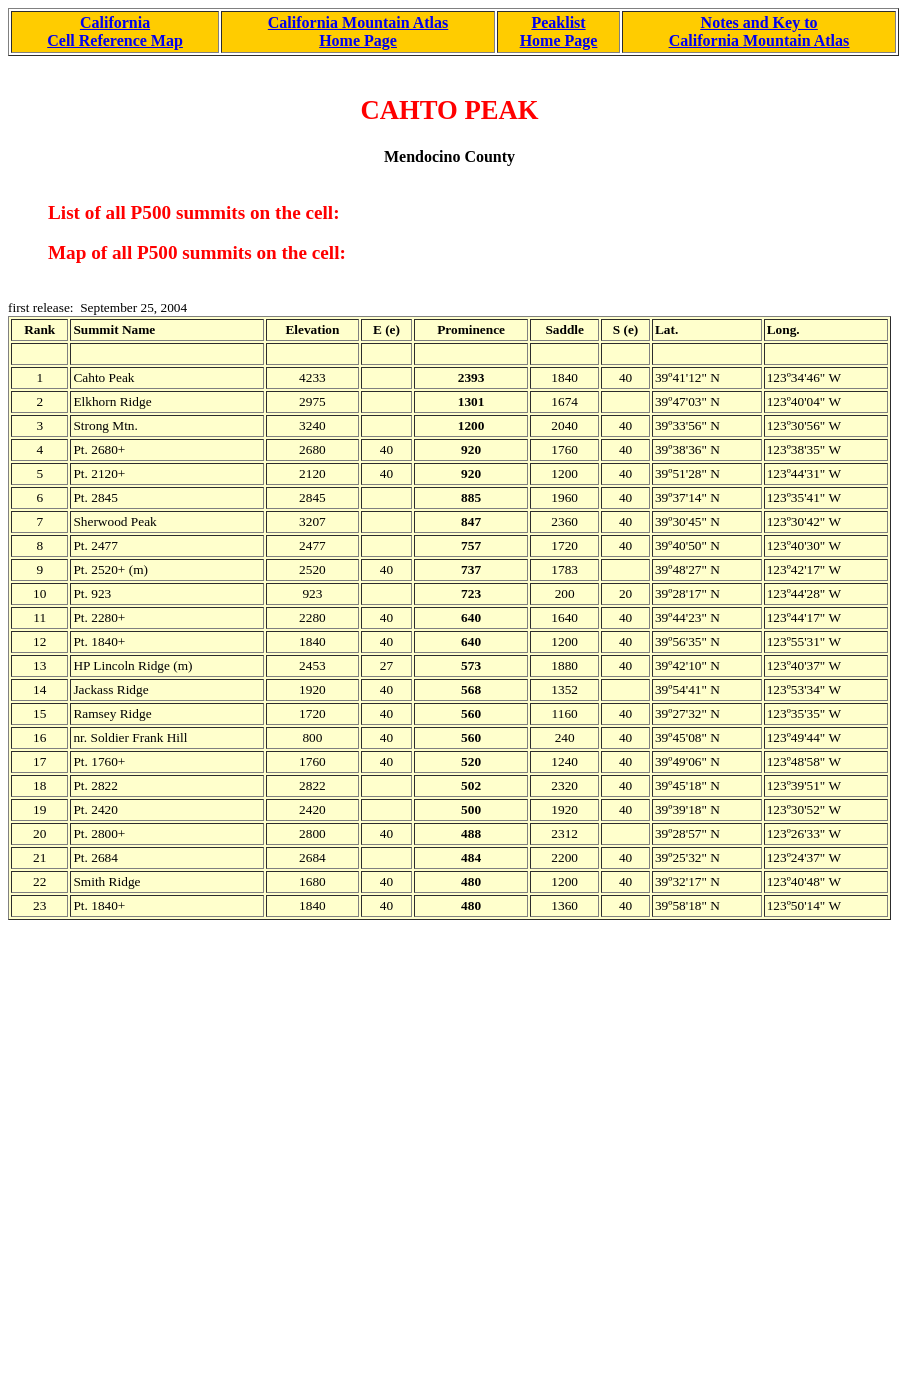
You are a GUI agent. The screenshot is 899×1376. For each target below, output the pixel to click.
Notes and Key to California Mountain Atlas (759, 31)
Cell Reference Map (115, 40)
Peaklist (558, 22)
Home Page (358, 40)
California (115, 22)
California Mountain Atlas (358, 22)
